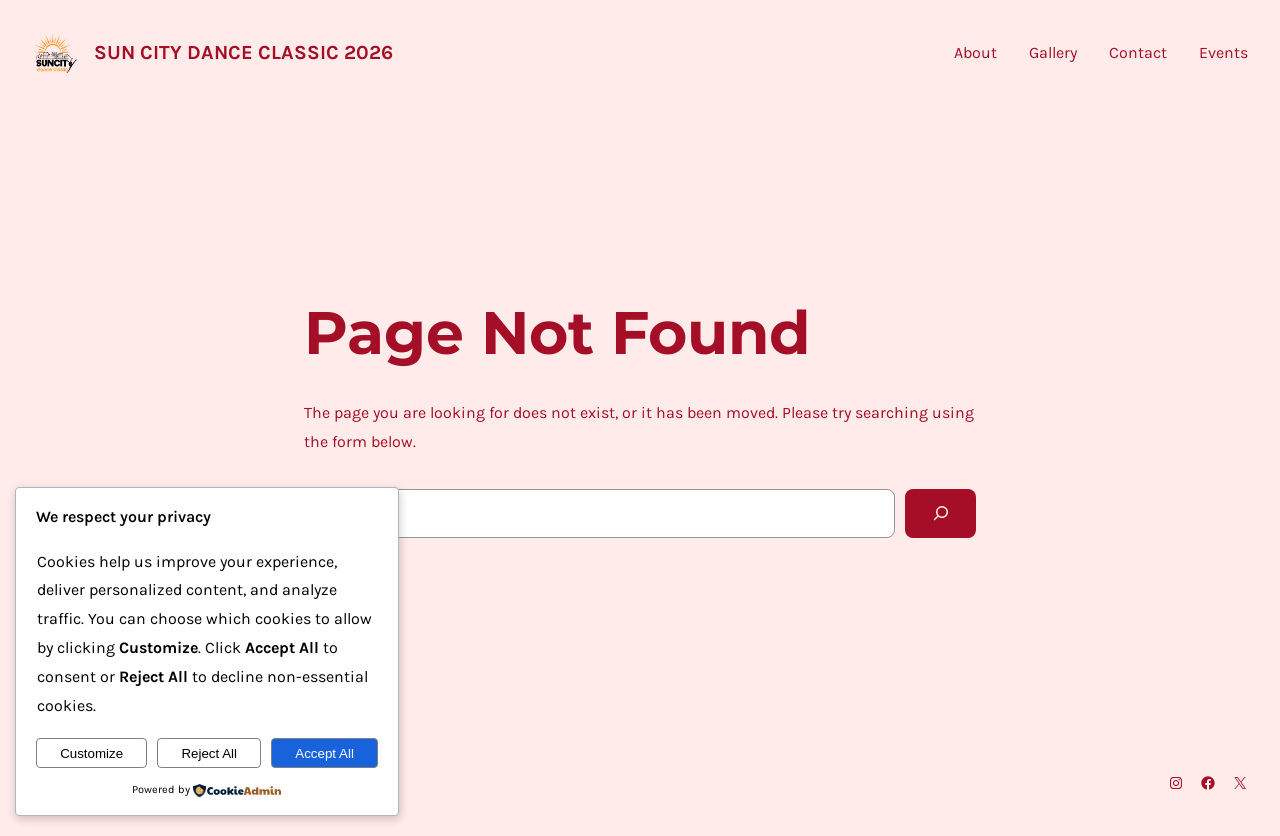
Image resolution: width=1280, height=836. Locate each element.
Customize (91, 753)
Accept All (324, 753)
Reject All (209, 753)
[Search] (940, 513)
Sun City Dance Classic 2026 (243, 52)
